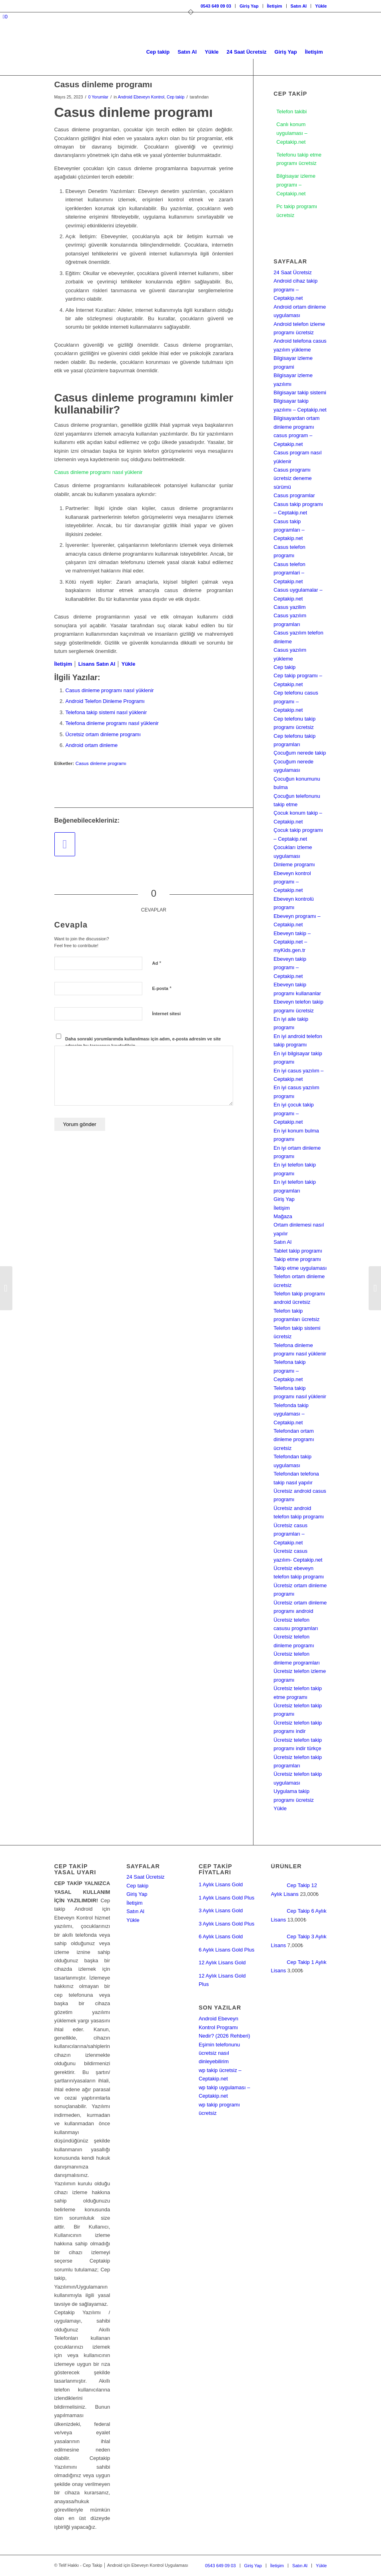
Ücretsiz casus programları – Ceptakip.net (290, 1534)
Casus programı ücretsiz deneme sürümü (292, 478)
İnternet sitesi (166, 1013)
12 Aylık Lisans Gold (222, 1963)
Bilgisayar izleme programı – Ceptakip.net (295, 185)
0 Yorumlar (98, 96)
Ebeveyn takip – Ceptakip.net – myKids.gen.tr (292, 942)
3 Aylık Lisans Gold (221, 1910)
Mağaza (282, 1216)
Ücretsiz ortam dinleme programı (103, 734)
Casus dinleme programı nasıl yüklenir (98, 473)
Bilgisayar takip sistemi (299, 393)
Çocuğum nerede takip (299, 753)
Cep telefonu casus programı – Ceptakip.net (295, 701)
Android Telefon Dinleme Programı (105, 701)
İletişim (274, 6)
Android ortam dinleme (92, 745)
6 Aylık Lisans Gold (221, 1937)
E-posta (162, 988)
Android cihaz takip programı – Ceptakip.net (295, 289)
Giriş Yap (249, 6)
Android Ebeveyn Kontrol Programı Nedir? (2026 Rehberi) (224, 2027)
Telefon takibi (291, 111)
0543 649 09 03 (216, 6)
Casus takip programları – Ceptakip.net (288, 530)
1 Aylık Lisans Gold (221, 1884)
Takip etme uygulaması (300, 1268)
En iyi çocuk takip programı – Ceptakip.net (293, 1113)
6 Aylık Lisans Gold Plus (226, 1950)
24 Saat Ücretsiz (292, 272)
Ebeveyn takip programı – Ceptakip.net (289, 967)
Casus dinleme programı (101, 763)
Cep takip (175, 96)
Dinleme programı (294, 864)
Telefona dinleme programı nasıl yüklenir (112, 723)
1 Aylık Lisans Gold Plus (226, 1898)
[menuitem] (216, 6)
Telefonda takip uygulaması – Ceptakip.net (290, 1414)
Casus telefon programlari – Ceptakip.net (289, 572)
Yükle (321, 6)
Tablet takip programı (297, 1251)
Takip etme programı (297, 1259)
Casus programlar (294, 495)
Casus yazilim (289, 607)
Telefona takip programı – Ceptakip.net (289, 1370)
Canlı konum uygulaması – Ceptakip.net (291, 133)
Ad (157, 963)
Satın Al (299, 6)
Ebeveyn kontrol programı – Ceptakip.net (292, 881)
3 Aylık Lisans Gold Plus (226, 1924)
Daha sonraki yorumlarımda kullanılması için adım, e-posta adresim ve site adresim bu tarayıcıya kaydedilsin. (143, 1042)
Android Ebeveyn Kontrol (141, 96)
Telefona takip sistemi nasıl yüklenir (106, 712)
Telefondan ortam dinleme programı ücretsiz (293, 1439)
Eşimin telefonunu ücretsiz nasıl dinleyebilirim (219, 2053)
